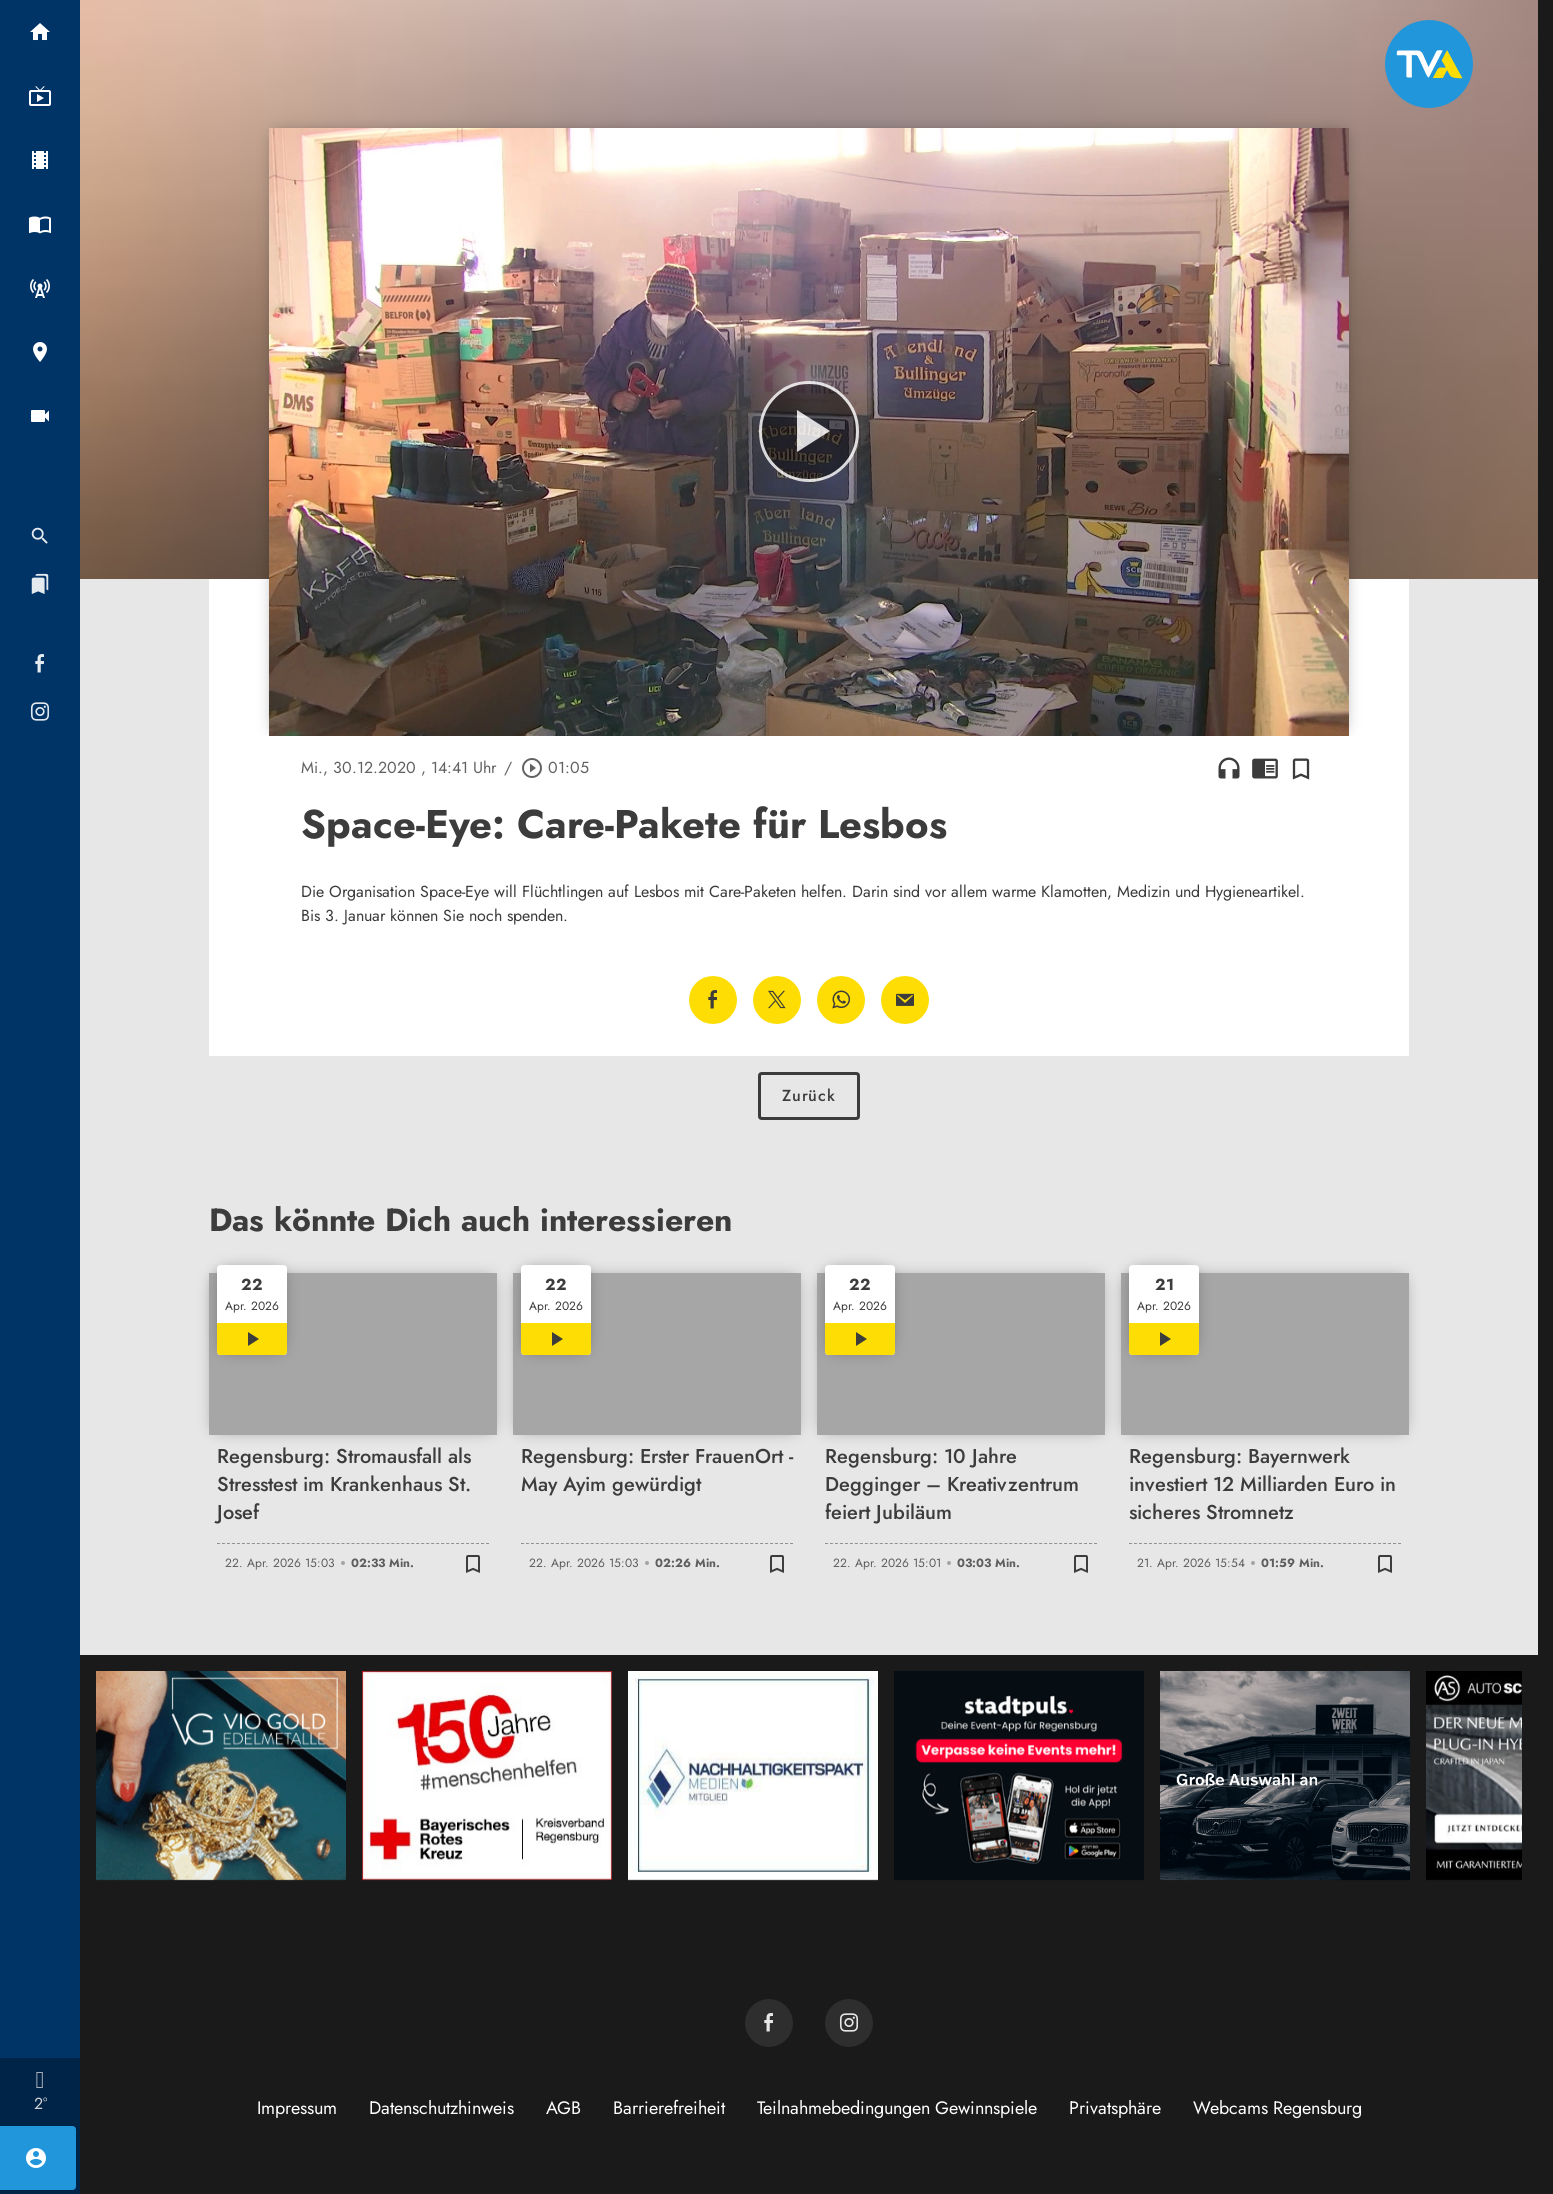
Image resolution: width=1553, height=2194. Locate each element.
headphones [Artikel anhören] (1229, 768)
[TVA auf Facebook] (769, 2023)
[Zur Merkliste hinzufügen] (1301, 768)
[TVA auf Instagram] (849, 2023)
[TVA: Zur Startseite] (1429, 64)
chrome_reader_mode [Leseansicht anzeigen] (1265, 768)
